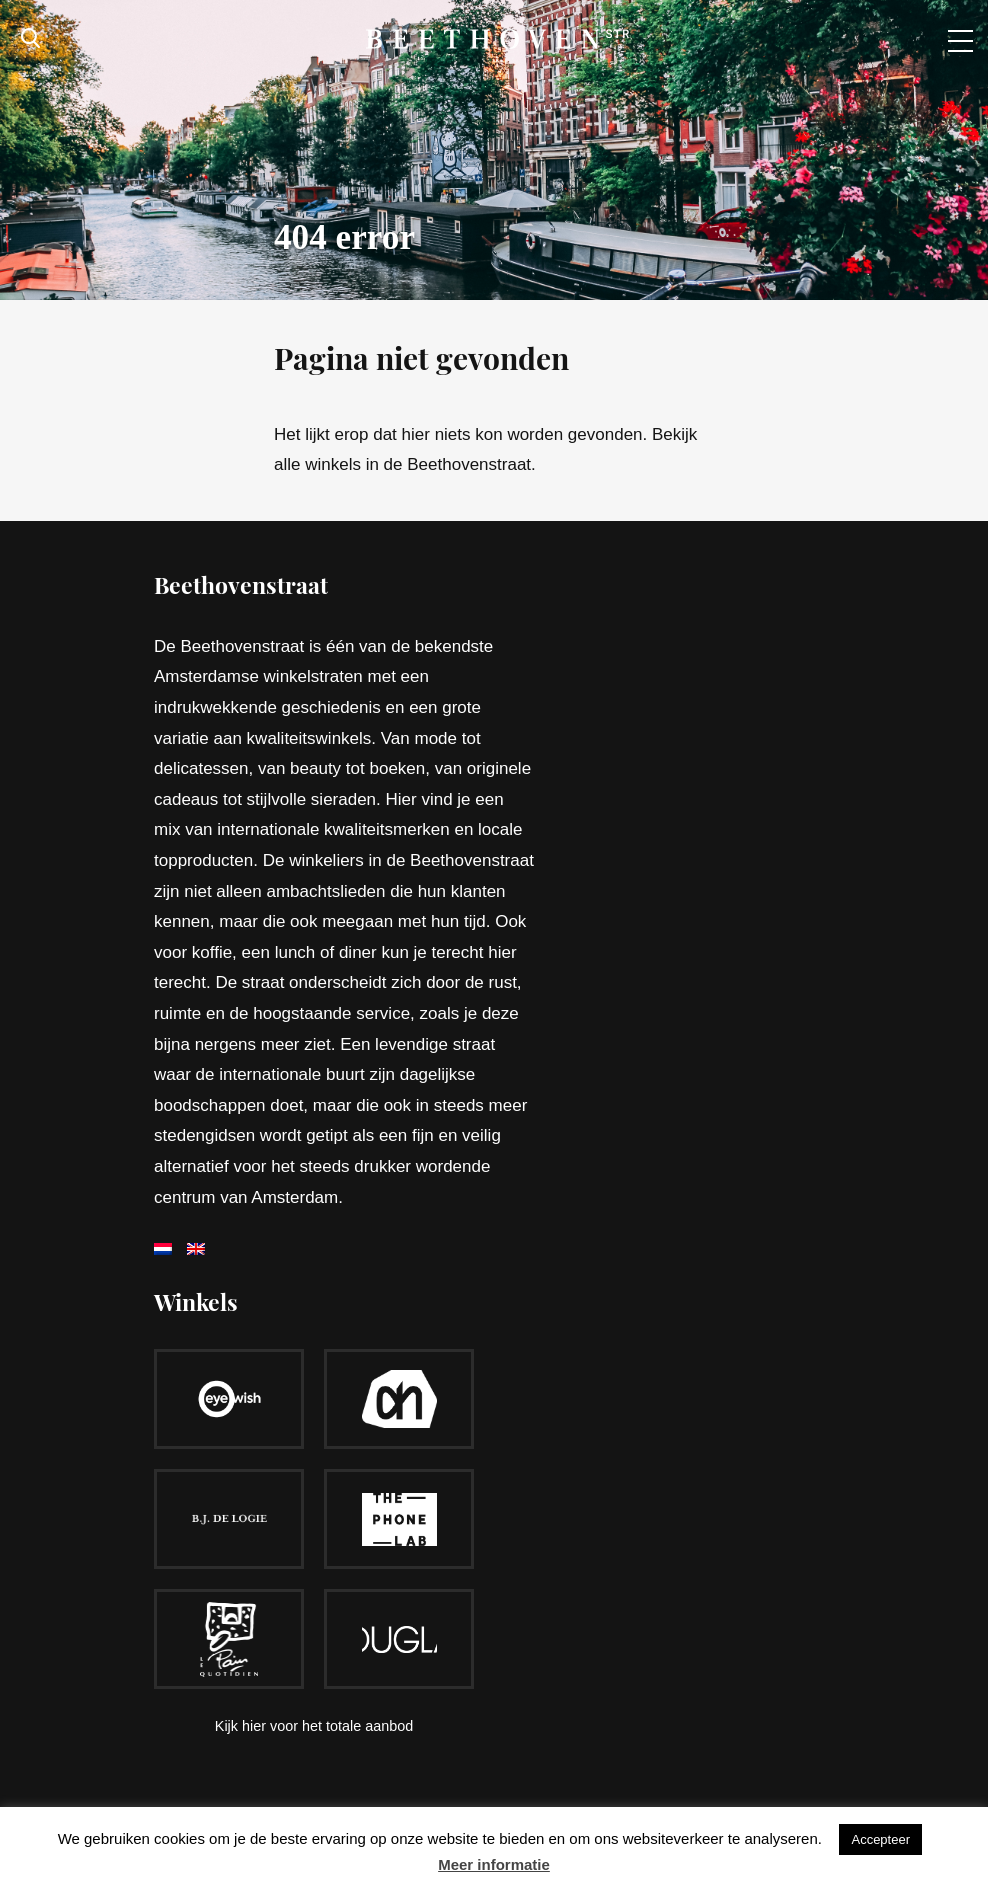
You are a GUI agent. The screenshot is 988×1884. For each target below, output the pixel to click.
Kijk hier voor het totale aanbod (314, 1726)
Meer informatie (494, 1864)
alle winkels (317, 464)
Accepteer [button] (880, 1839)
